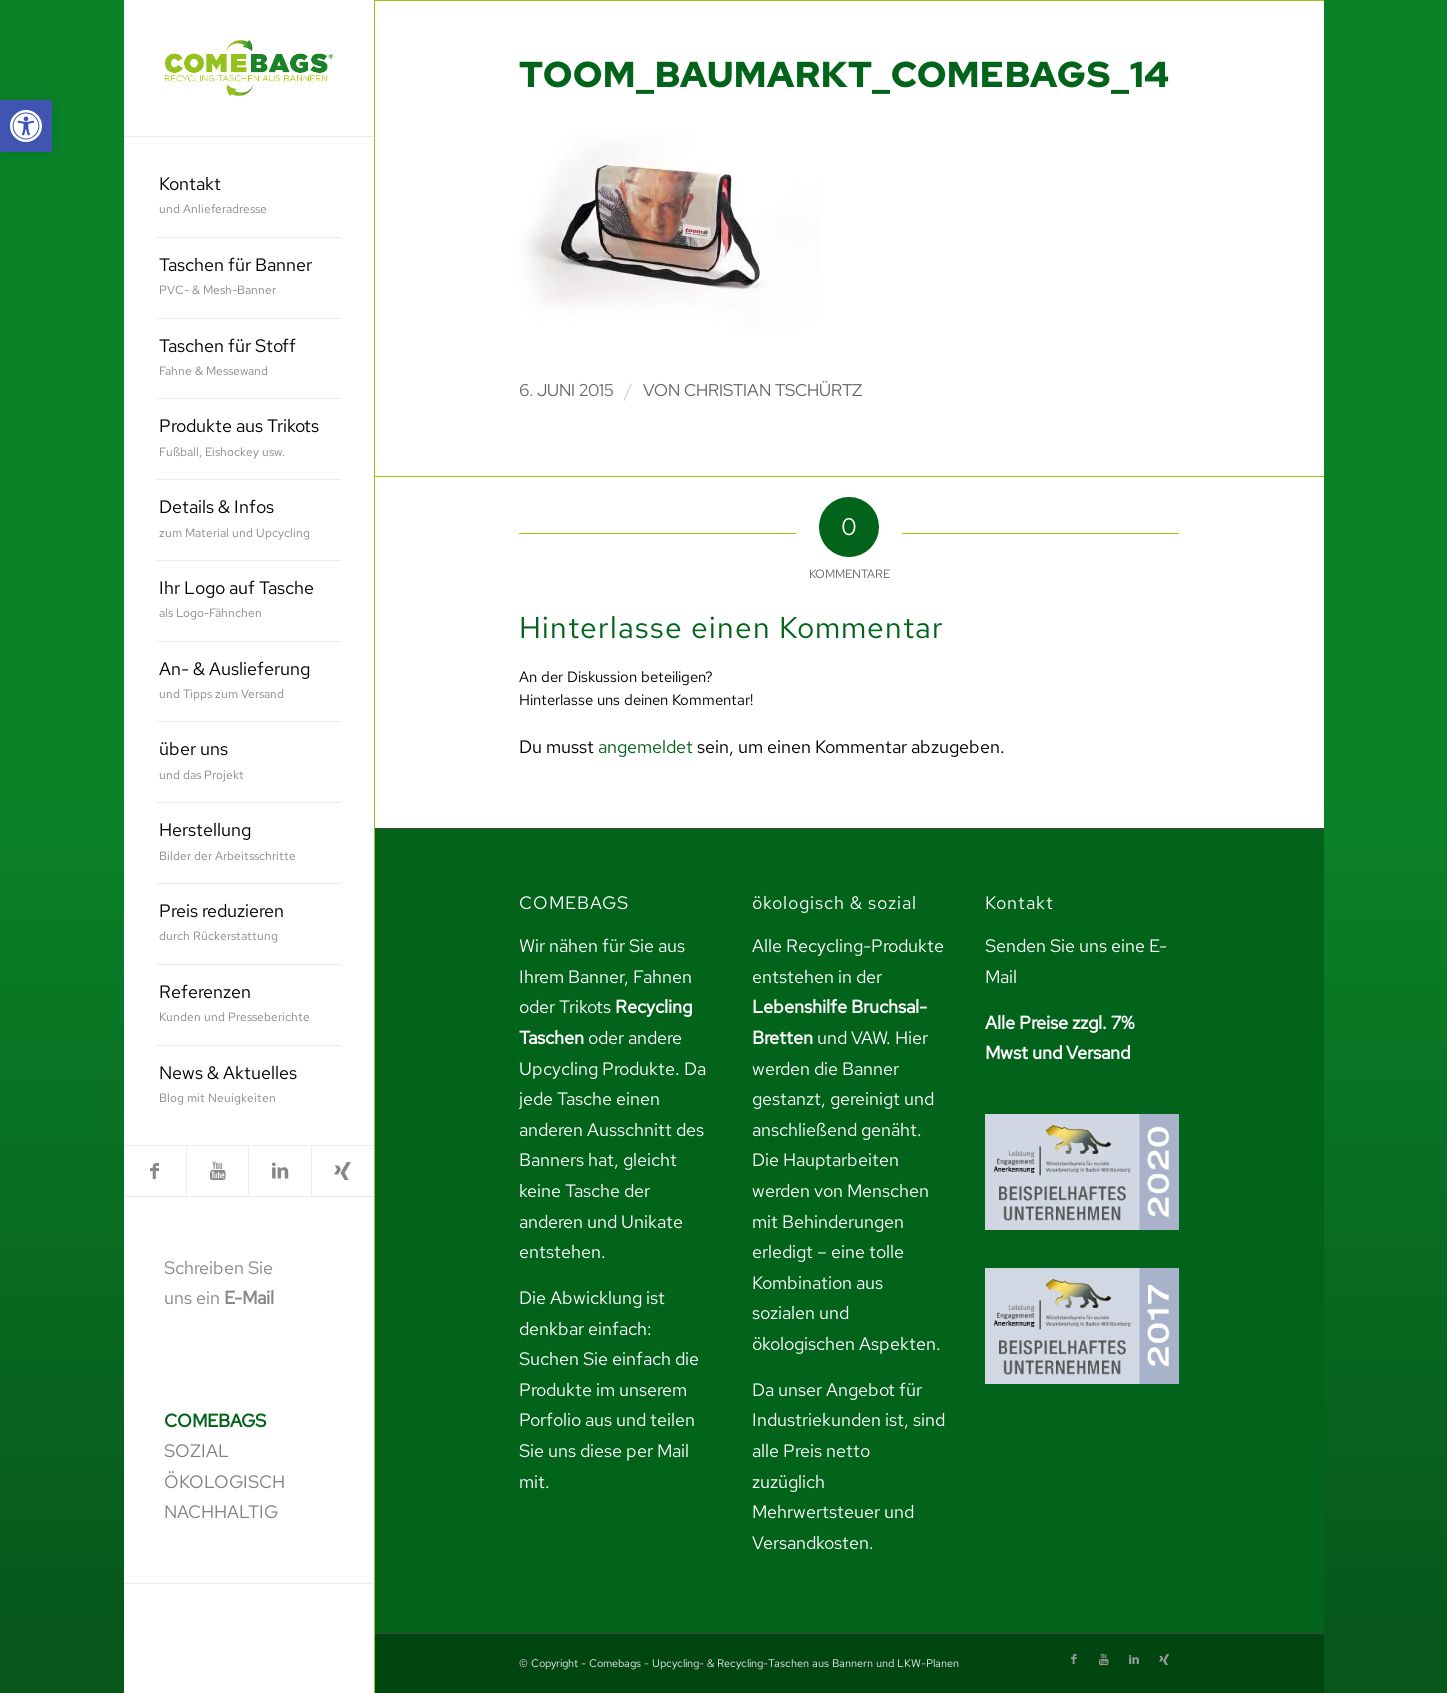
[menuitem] (248, 197)
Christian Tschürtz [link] (773, 390)
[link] (26, 126)
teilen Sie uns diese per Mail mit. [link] (607, 1450)
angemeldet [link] (645, 746)
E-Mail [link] (249, 1297)
